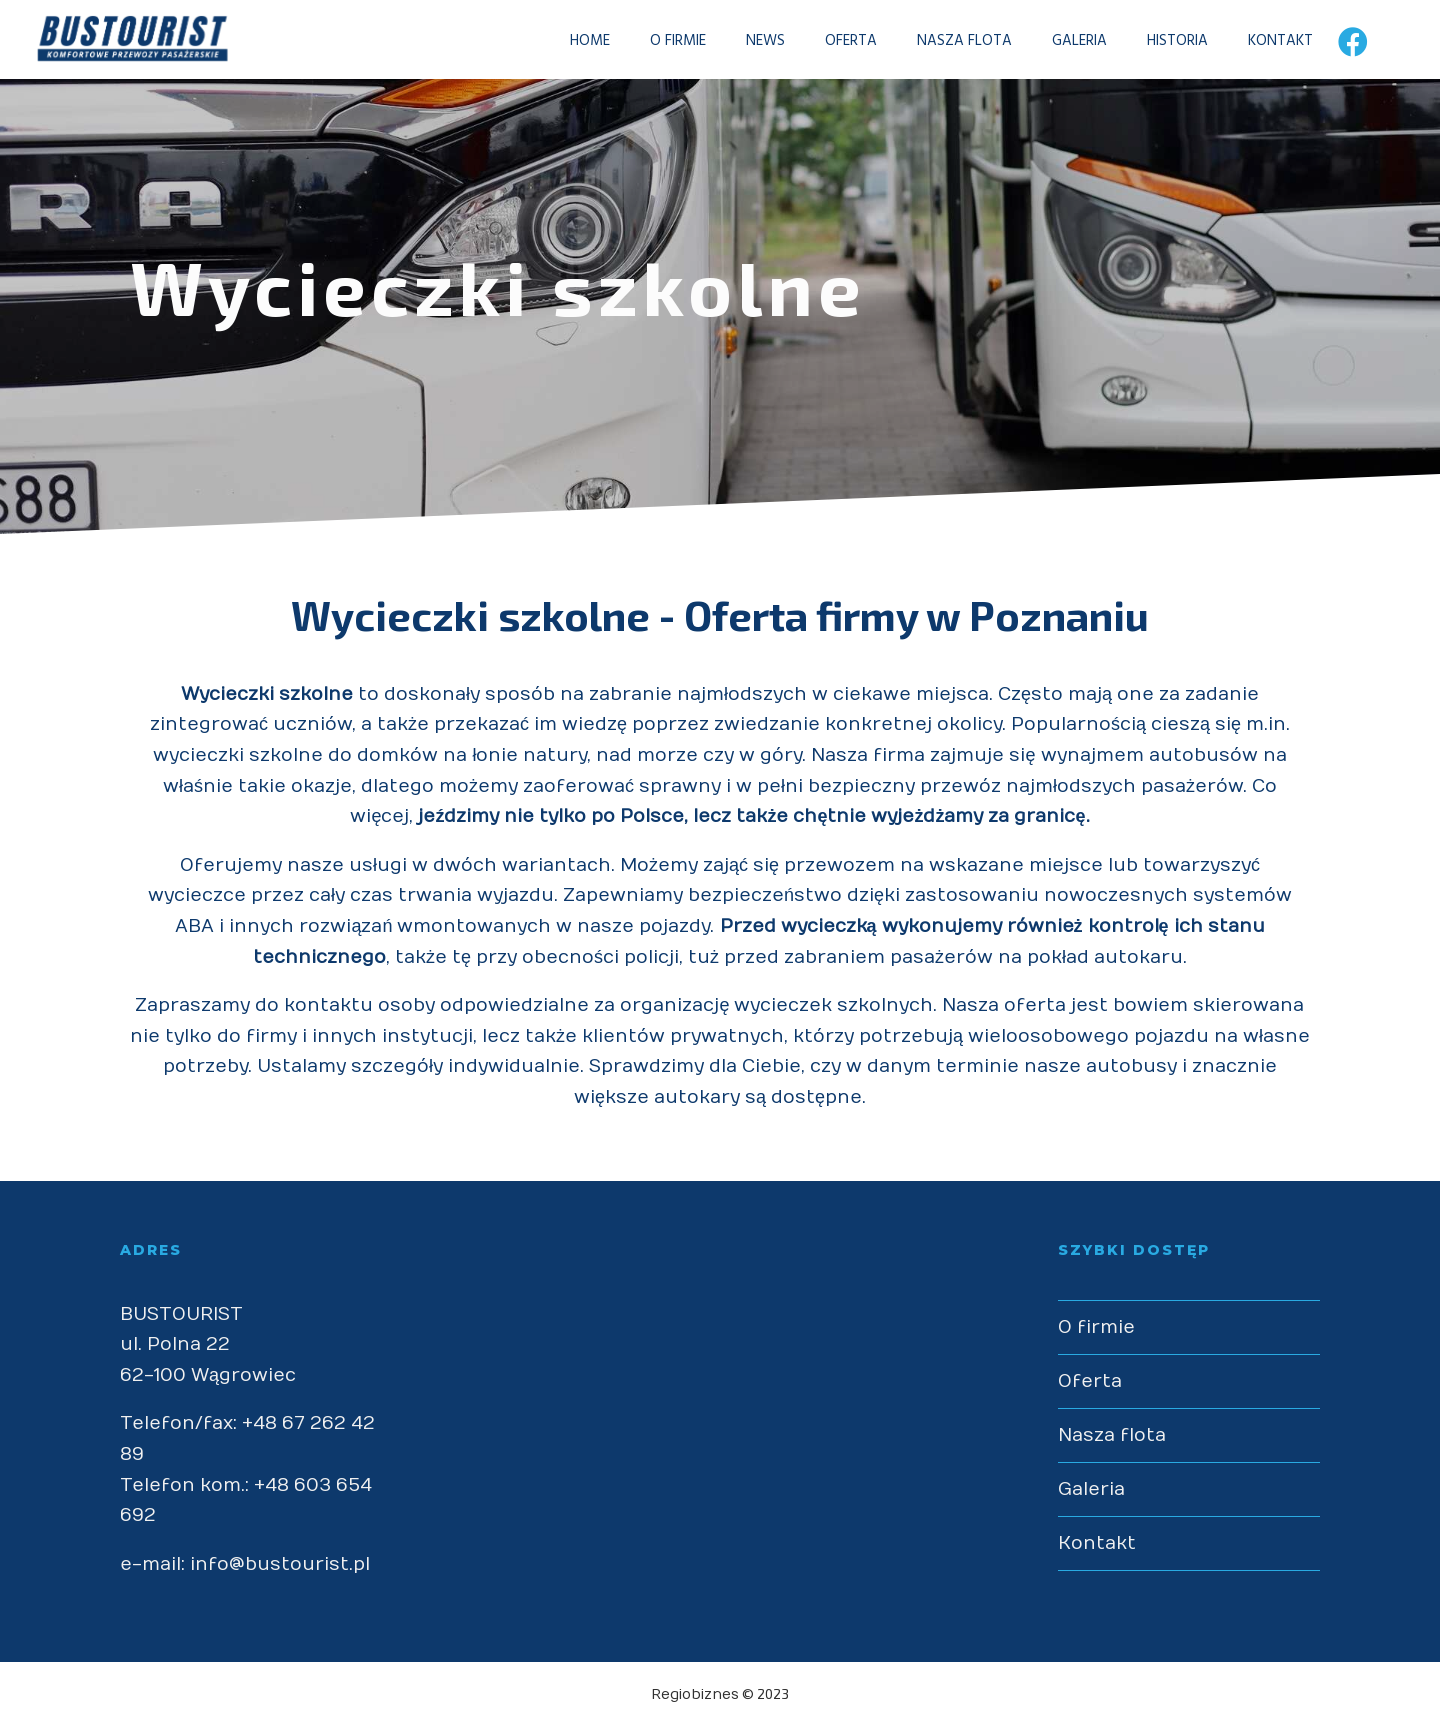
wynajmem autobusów (1149, 755)
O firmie (1096, 1327)
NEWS (747, 41)
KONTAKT (1262, 41)
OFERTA (833, 41)
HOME (572, 41)
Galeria (1091, 1489)
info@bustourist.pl (280, 1564)
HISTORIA (1159, 41)
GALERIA (1061, 41)
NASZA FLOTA (946, 41)
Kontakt (1097, 1543)
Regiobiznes (695, 1694)
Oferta (1090, 1381)
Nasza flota (1112, 1435)
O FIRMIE (660, 41)
